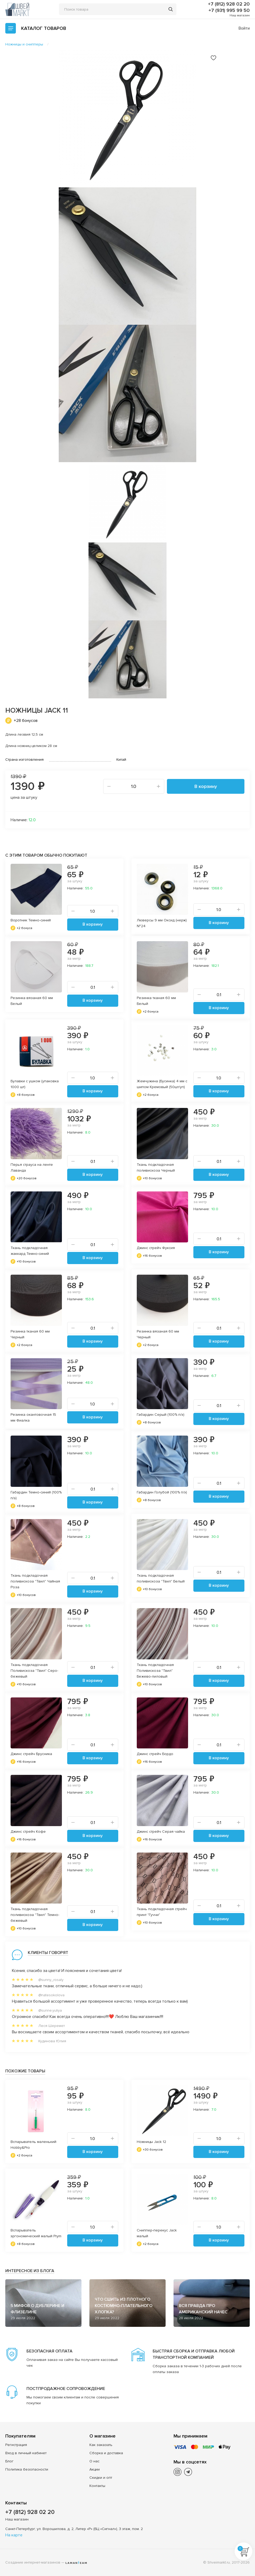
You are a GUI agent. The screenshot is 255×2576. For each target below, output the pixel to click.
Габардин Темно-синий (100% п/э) (36, 1495)
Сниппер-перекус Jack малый (157, 2233)
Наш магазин (240, 15)
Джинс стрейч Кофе (28, 1831)
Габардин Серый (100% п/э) (160, 1414)
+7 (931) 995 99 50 (229, 10)
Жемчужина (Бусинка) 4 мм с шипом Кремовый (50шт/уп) (162, 1084)
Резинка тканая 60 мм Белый (156, 1001)
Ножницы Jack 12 (151, 2141)
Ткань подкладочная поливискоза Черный (156, 1167)
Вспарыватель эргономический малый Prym (36, 2233)
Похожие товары (25, 2071)
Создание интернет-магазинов (32, 2562)
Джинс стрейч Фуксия (156, 1248)
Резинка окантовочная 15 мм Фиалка (33, 1417)
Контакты (97, 2486)
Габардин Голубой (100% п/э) (162, 1492)
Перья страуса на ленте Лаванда (32, 1167)
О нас (94, 2461)
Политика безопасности (26, 2469)
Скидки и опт (100, 2477)
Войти (244, 28)
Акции (94, 2469)
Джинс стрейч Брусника (31, 1754)
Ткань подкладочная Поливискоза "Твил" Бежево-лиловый (155, 1671)
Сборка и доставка (106, 2453)
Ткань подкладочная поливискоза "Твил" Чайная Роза (35, 1581)
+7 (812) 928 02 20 (229, 4)
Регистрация (16, 2445)
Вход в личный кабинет (26, 2453)
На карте (13, 2535)
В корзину (205, 786)
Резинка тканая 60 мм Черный (30, 1334)
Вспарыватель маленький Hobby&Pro (33, 2144)
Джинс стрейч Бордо (155, 1754)
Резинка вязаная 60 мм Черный (158, 1334)
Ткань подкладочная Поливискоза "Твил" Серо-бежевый (34, 1671)
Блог (9, 2461)
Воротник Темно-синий (31, 920)
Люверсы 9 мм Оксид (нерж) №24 (162, 923)
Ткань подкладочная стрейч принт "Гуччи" (162, 1912)
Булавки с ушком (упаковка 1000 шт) (35, 1084)
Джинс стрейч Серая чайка (161, 1831)
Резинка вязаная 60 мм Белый (32, 1001)
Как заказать (100, 2445)
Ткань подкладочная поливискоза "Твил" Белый (161, 1578)
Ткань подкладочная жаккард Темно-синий (30, 1251)
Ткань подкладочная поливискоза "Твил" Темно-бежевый (35, 1915)
